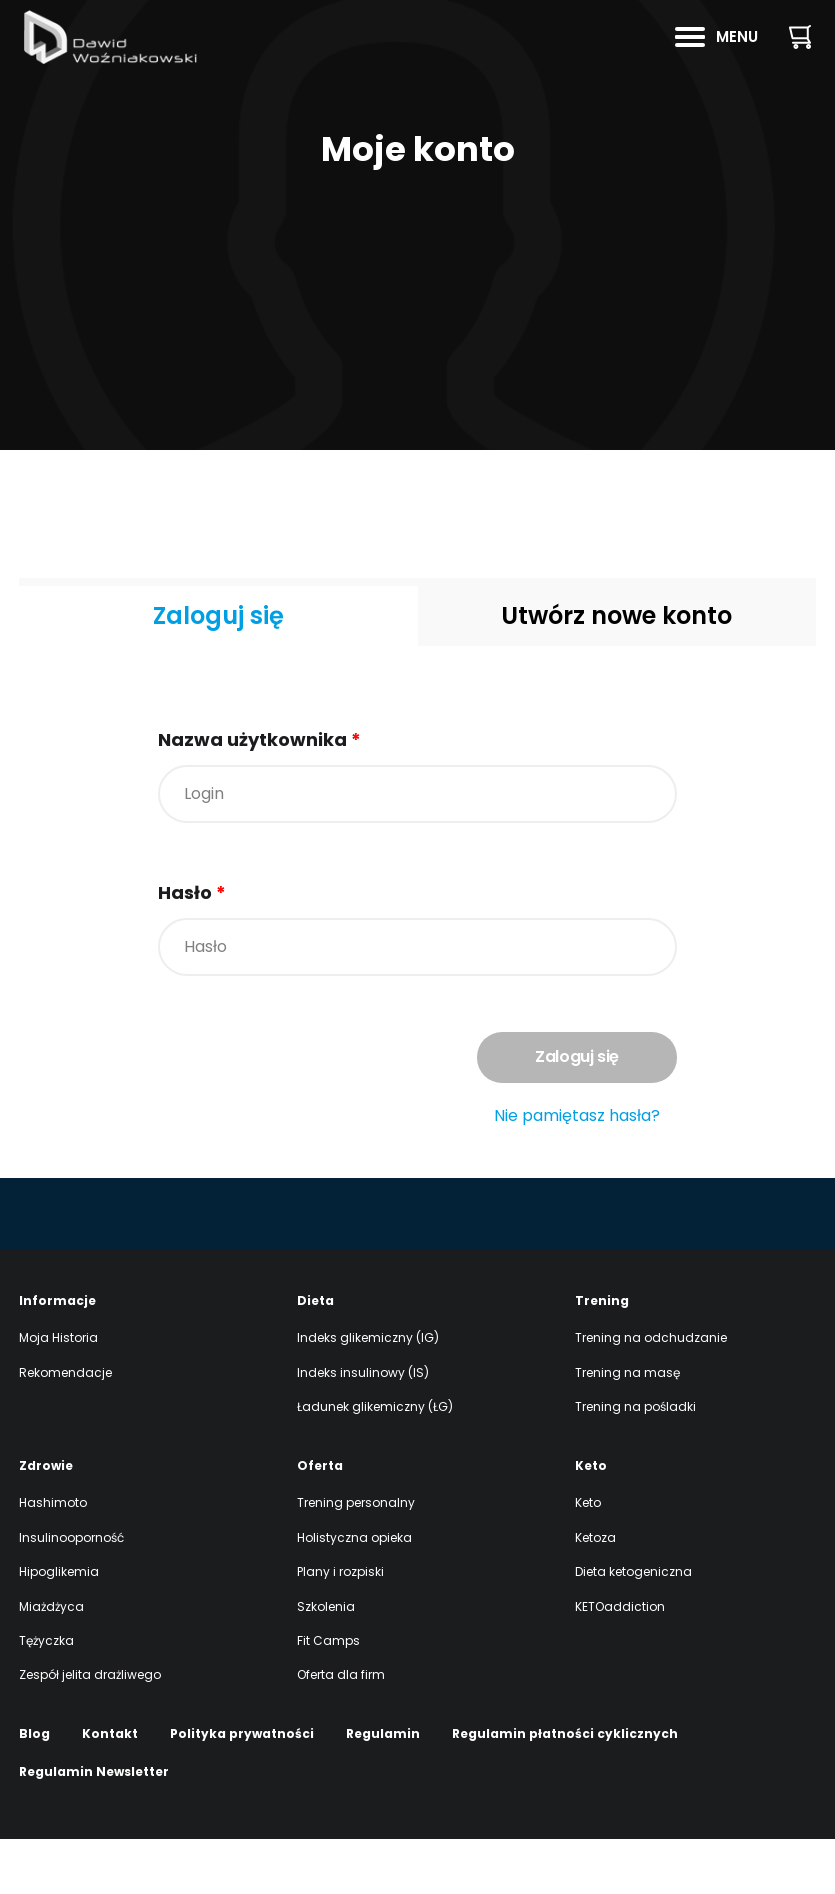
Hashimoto (53, 1557)
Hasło (192, 892)
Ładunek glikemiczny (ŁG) (375, 1461)
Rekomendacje (65, 1427)
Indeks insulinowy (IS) (363, 1427)
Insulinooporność (71, 1592)
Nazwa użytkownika (259, 739)
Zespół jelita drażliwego (90, 1729)
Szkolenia (326, 1661)
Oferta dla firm (341, 1729)
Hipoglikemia (59, 1626)
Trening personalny (356, 1557)
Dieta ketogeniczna (633, 1626)
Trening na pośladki (635, 1461)
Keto (588, 1557)
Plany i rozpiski (340, 1626)
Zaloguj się (218, 615)
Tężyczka (46, 1695)
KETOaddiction (620, 1661)
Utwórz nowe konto (616, 615)
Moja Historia (58, 1392)
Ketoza (595, 1592)
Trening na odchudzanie (651, 1392)
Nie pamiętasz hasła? (577, 1116)
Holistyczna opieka (354, 1592)
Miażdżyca (51, 1661)
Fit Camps (328, 1695)
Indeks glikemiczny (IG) (368, 1392)
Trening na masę (627, 1427)
